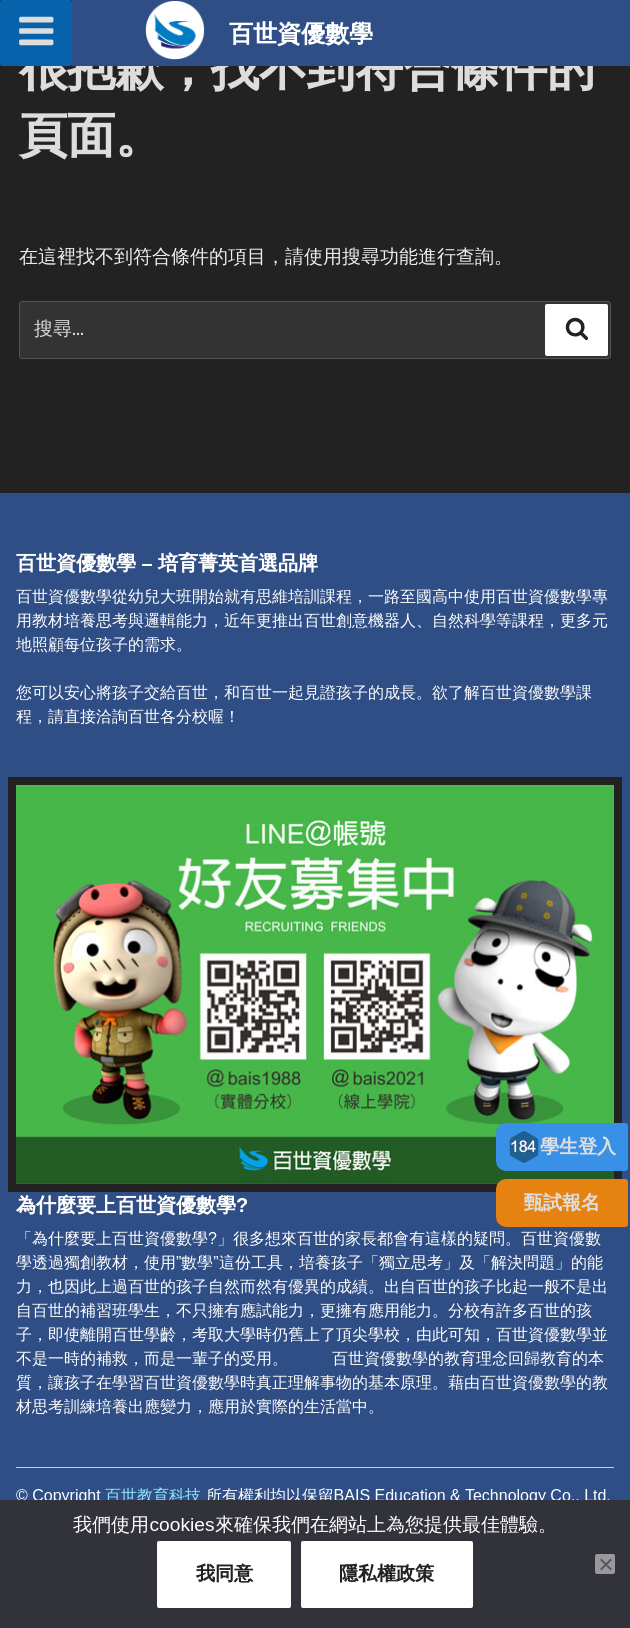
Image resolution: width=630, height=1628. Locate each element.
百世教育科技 (153, 1495)
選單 (36, 31)
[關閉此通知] (605, 1564)
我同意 (224, 1573)
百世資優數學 (301, 33)
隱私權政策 (386, 1573)
